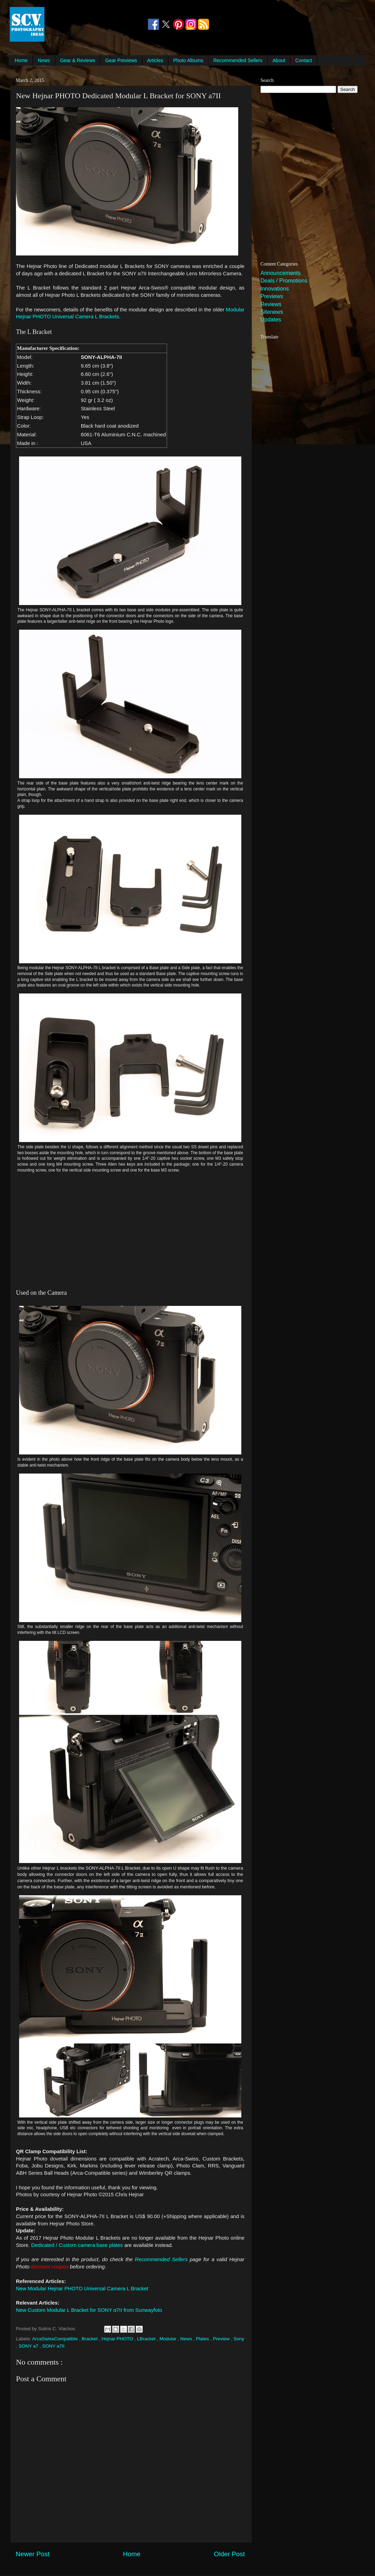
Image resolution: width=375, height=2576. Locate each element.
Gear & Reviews (77, 60)
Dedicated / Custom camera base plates (77, 2245)
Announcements (280, 273)
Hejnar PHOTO (117, 2338)
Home (21, 60)
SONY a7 (29, 2346)
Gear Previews (121, 60)
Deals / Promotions (283, 281)
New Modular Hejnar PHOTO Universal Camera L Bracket (82, 2288)
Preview (222, 2338)
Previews (271, 296)
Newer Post (33, 2554)
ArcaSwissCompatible (55, 2338)
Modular (168, 2338)
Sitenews (271, 312)
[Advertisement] (95, 24)
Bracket (90, 2338)
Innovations (274, 289)
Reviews (270, 304)
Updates (270, 319)
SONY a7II (53, 2346)
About (279, 60)
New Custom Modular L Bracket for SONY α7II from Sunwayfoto (89, 2310)
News (44, 60)
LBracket (147, 2338)
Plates (203, 2338)
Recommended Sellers (237, 60)
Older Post (229, 2554)
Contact (303, 60)
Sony (238, 2338)
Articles (155, 60)
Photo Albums (188, 60)
